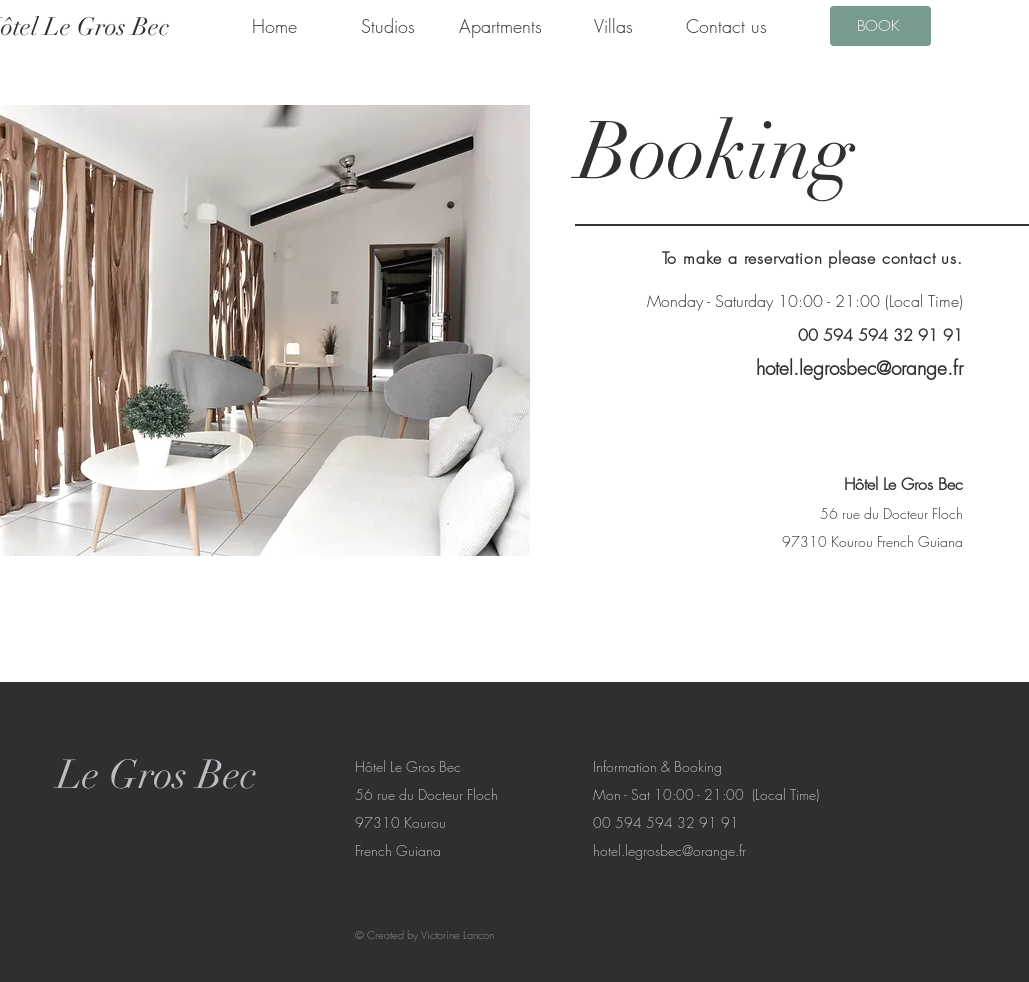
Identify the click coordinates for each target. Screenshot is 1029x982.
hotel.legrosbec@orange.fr (859, 368)
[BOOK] (880, 26)
